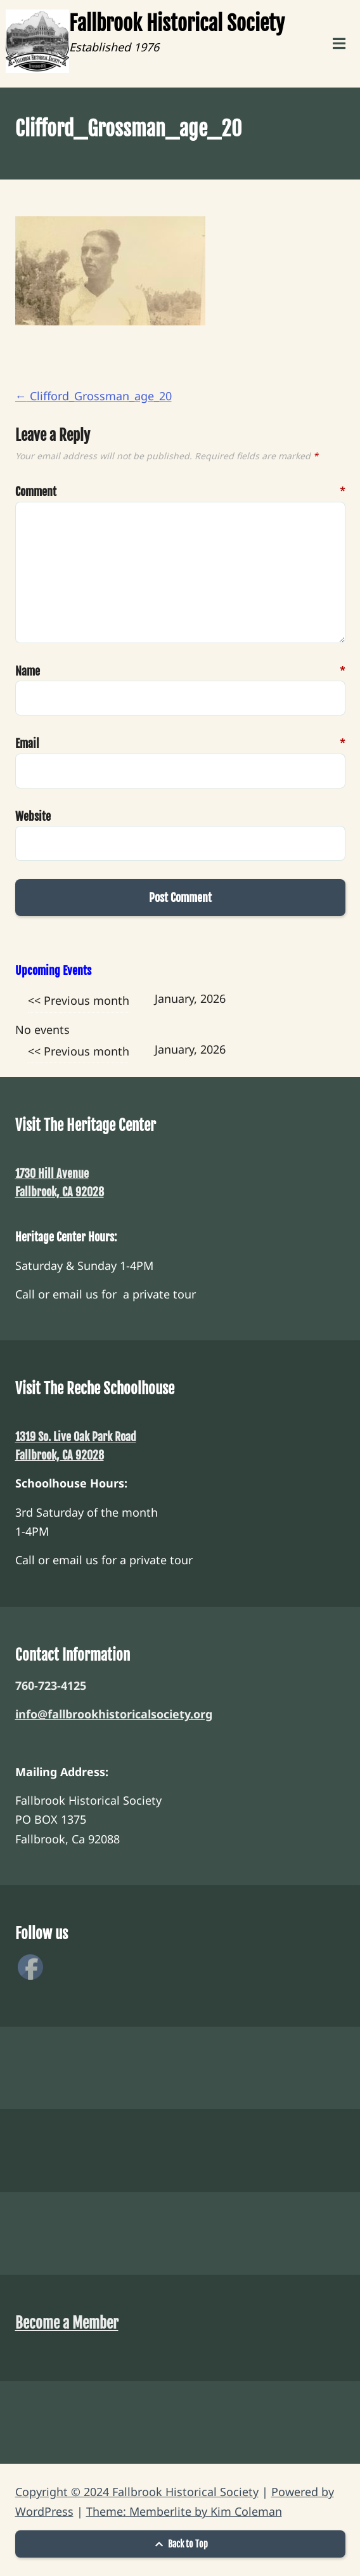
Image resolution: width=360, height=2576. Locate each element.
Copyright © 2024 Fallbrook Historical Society (137, 2491)
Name (35, 671)
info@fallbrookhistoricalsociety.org (113, 1714)
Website (33, 816)
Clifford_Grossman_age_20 (93, 395)
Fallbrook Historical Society (177, 23)
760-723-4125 (50, 1685)
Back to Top (180, 2544)
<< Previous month (78, 1000)
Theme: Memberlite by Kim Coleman (184, 2511)
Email (35, 744)
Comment (35, 492)
